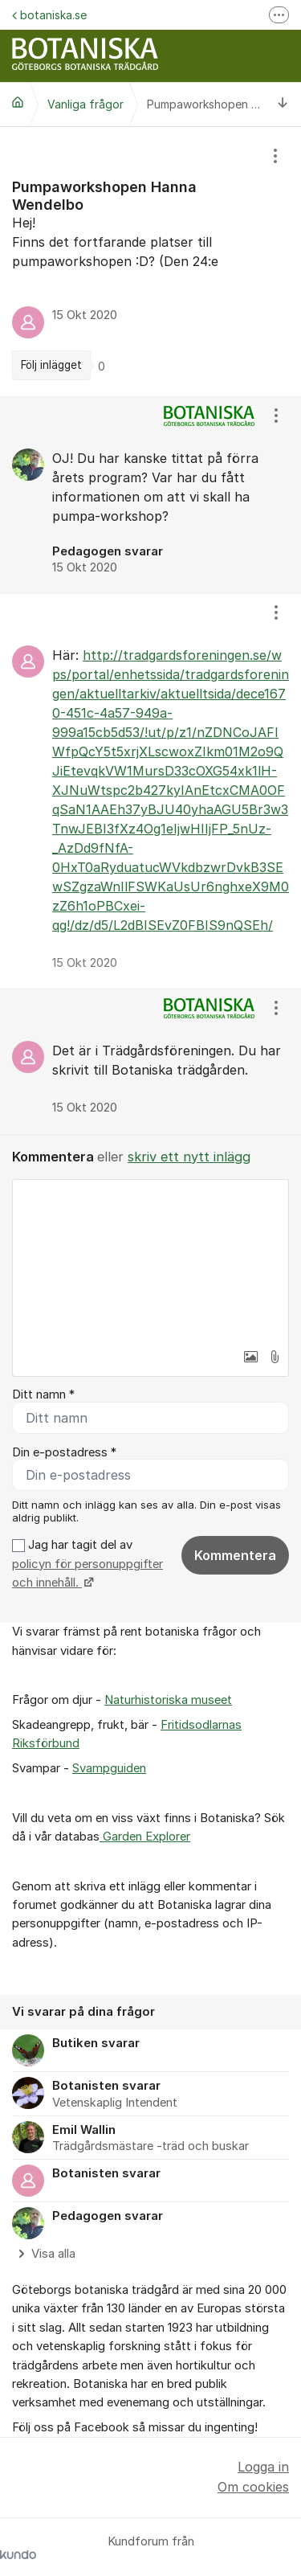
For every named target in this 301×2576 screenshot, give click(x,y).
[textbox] (150, 1260)
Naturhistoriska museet (168, 1700)
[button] (250, 1357)
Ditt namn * (43, 1394)
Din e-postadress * (64, 1452)
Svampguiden (109, 1768)
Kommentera (235, 1555)
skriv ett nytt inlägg (189, 1157)
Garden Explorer (145, 1836)
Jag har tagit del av (87, 1564)
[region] (150, 261)
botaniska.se (49, 15)
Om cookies (253, 2487)
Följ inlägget (51, 364)
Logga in (263, 2467)
